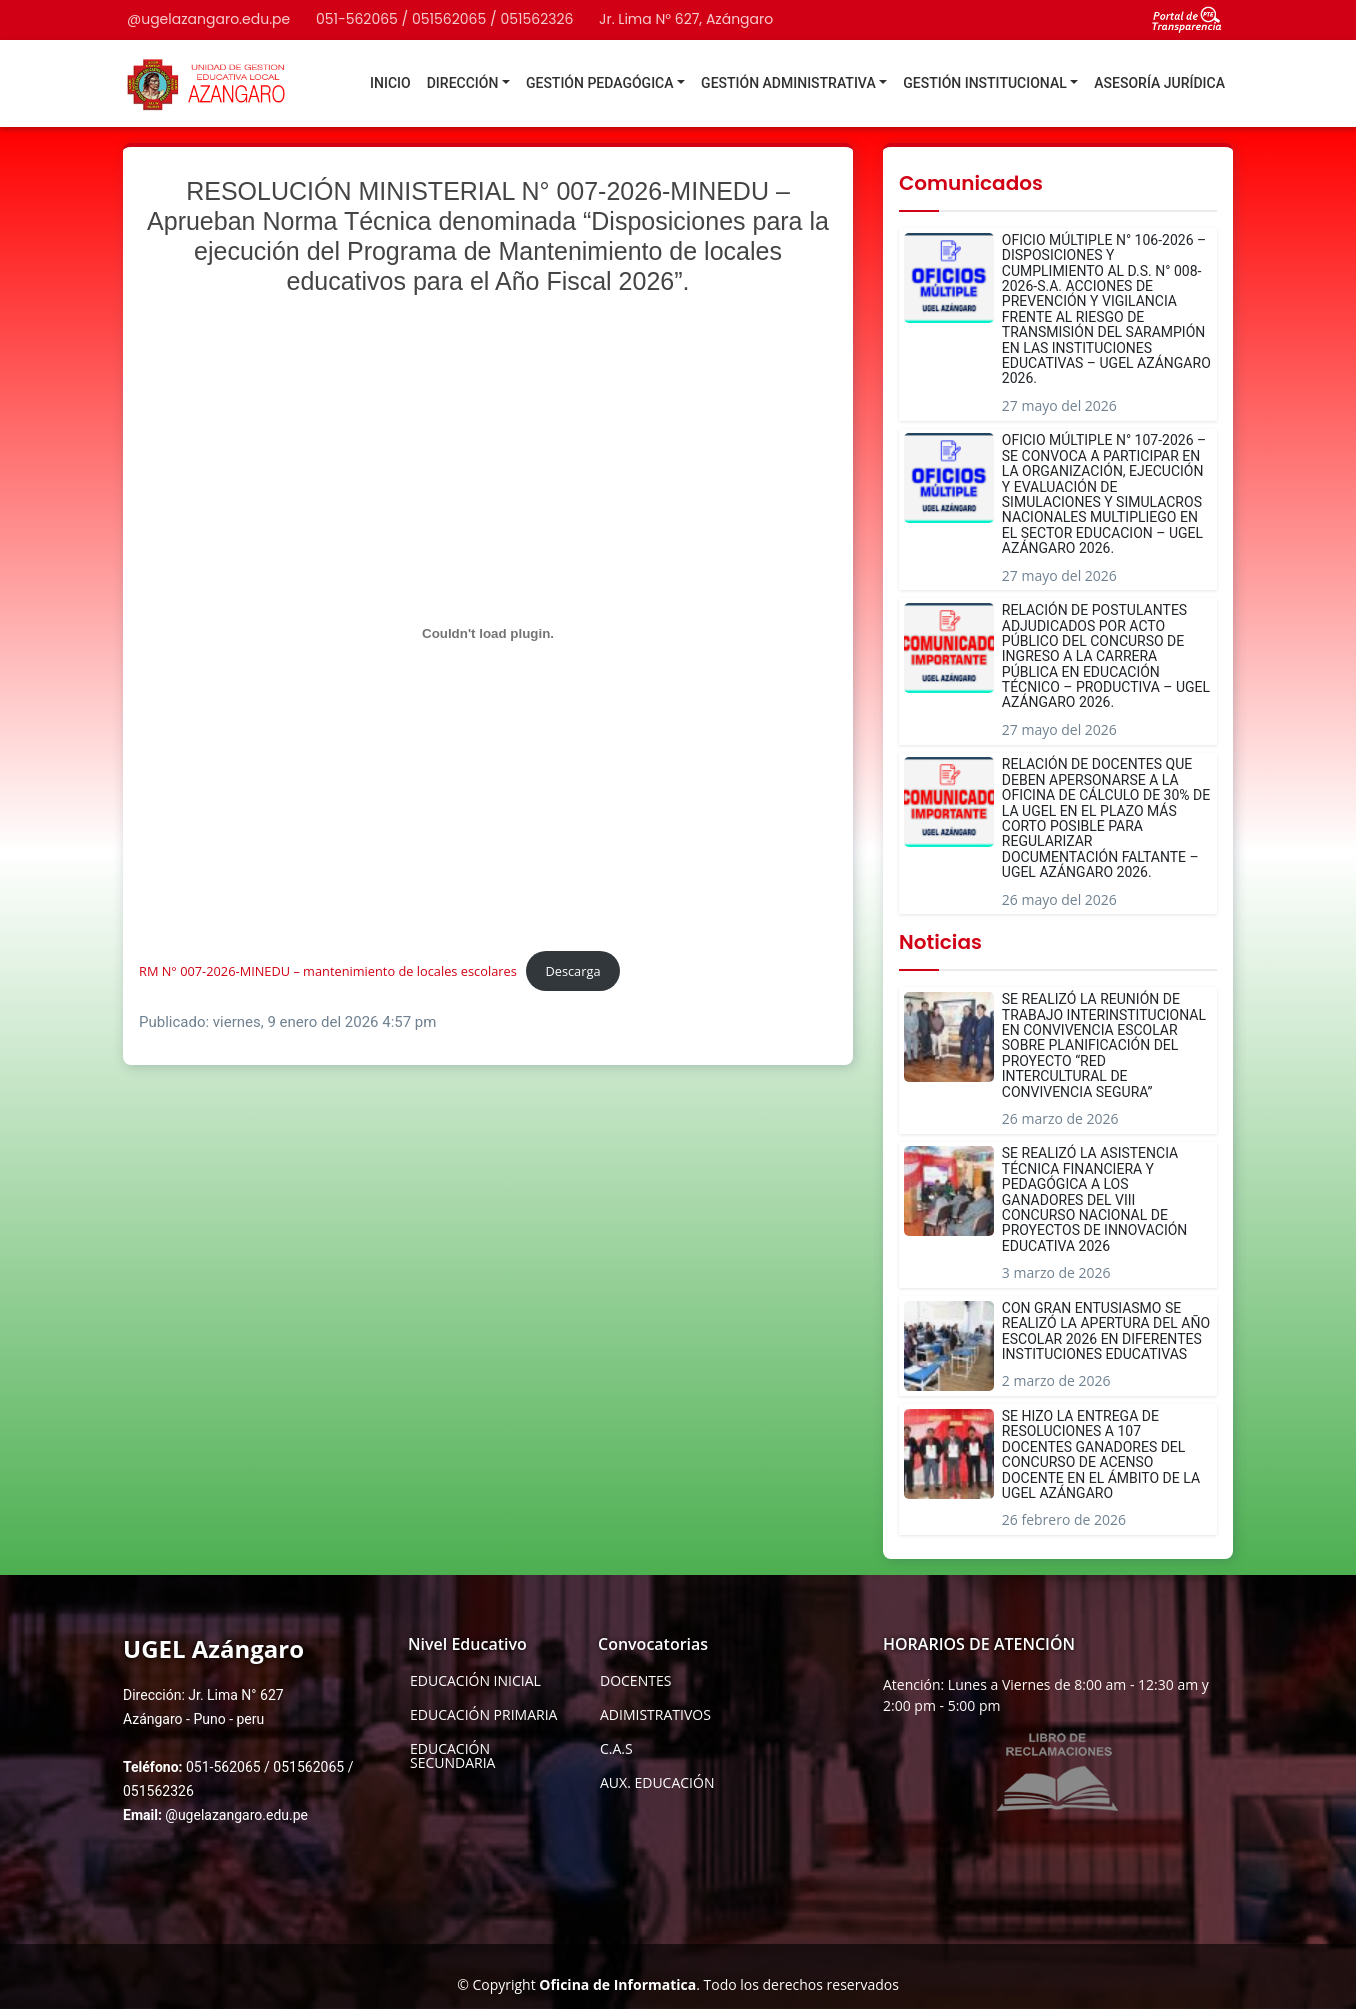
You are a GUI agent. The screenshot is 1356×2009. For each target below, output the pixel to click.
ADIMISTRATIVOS (655, 1715)
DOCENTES (635, 1681)
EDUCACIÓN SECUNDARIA (452, 1756)
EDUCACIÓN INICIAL (475, 1681)
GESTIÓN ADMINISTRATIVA (788, 83)
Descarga (572, 971)
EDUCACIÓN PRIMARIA (483, 1715)
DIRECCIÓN (463, 83)
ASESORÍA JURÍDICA (1159, 83)
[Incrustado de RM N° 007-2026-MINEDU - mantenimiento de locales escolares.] (488, 633)
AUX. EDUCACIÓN (657, 1783)
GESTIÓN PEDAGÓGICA (600, 83)
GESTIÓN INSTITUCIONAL (985, 83)
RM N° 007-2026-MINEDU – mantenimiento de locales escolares (328, 971)
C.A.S (616, 1749)
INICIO (390, 83)
